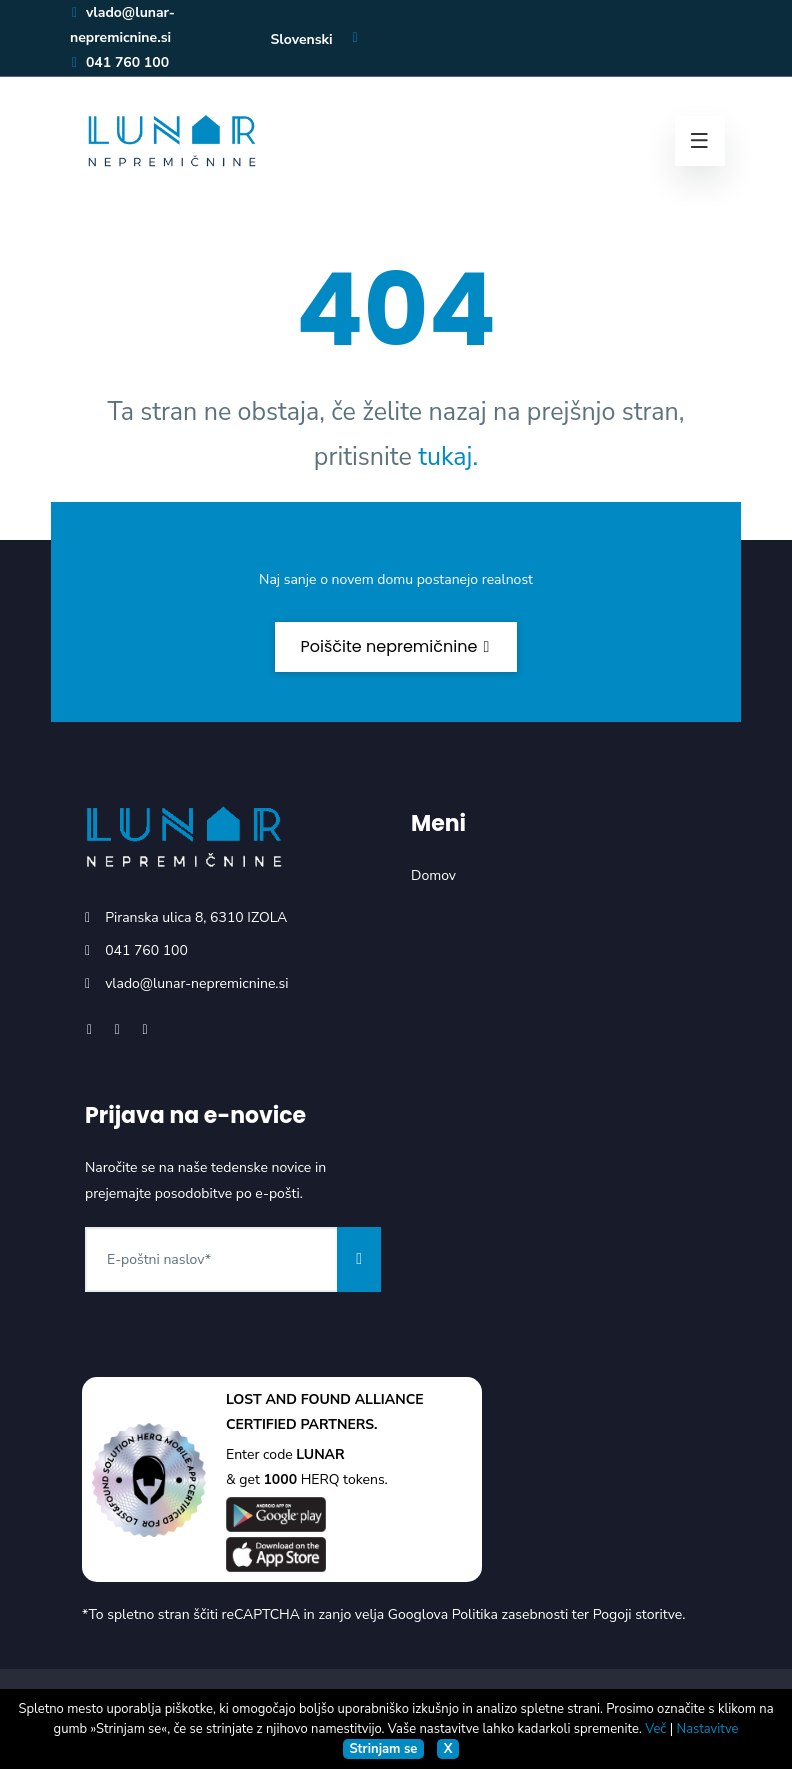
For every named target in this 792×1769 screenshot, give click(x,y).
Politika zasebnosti (510, 1614)
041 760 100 (119, 62)
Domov (433, 875)
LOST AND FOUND (288, 1399)
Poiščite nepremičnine (396, 646)
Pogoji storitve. (639, 1614)
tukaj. (448, 457)
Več (655, 1729)
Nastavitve (708, 1729)
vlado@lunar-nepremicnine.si (196, 983)
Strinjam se (383, 1749)
